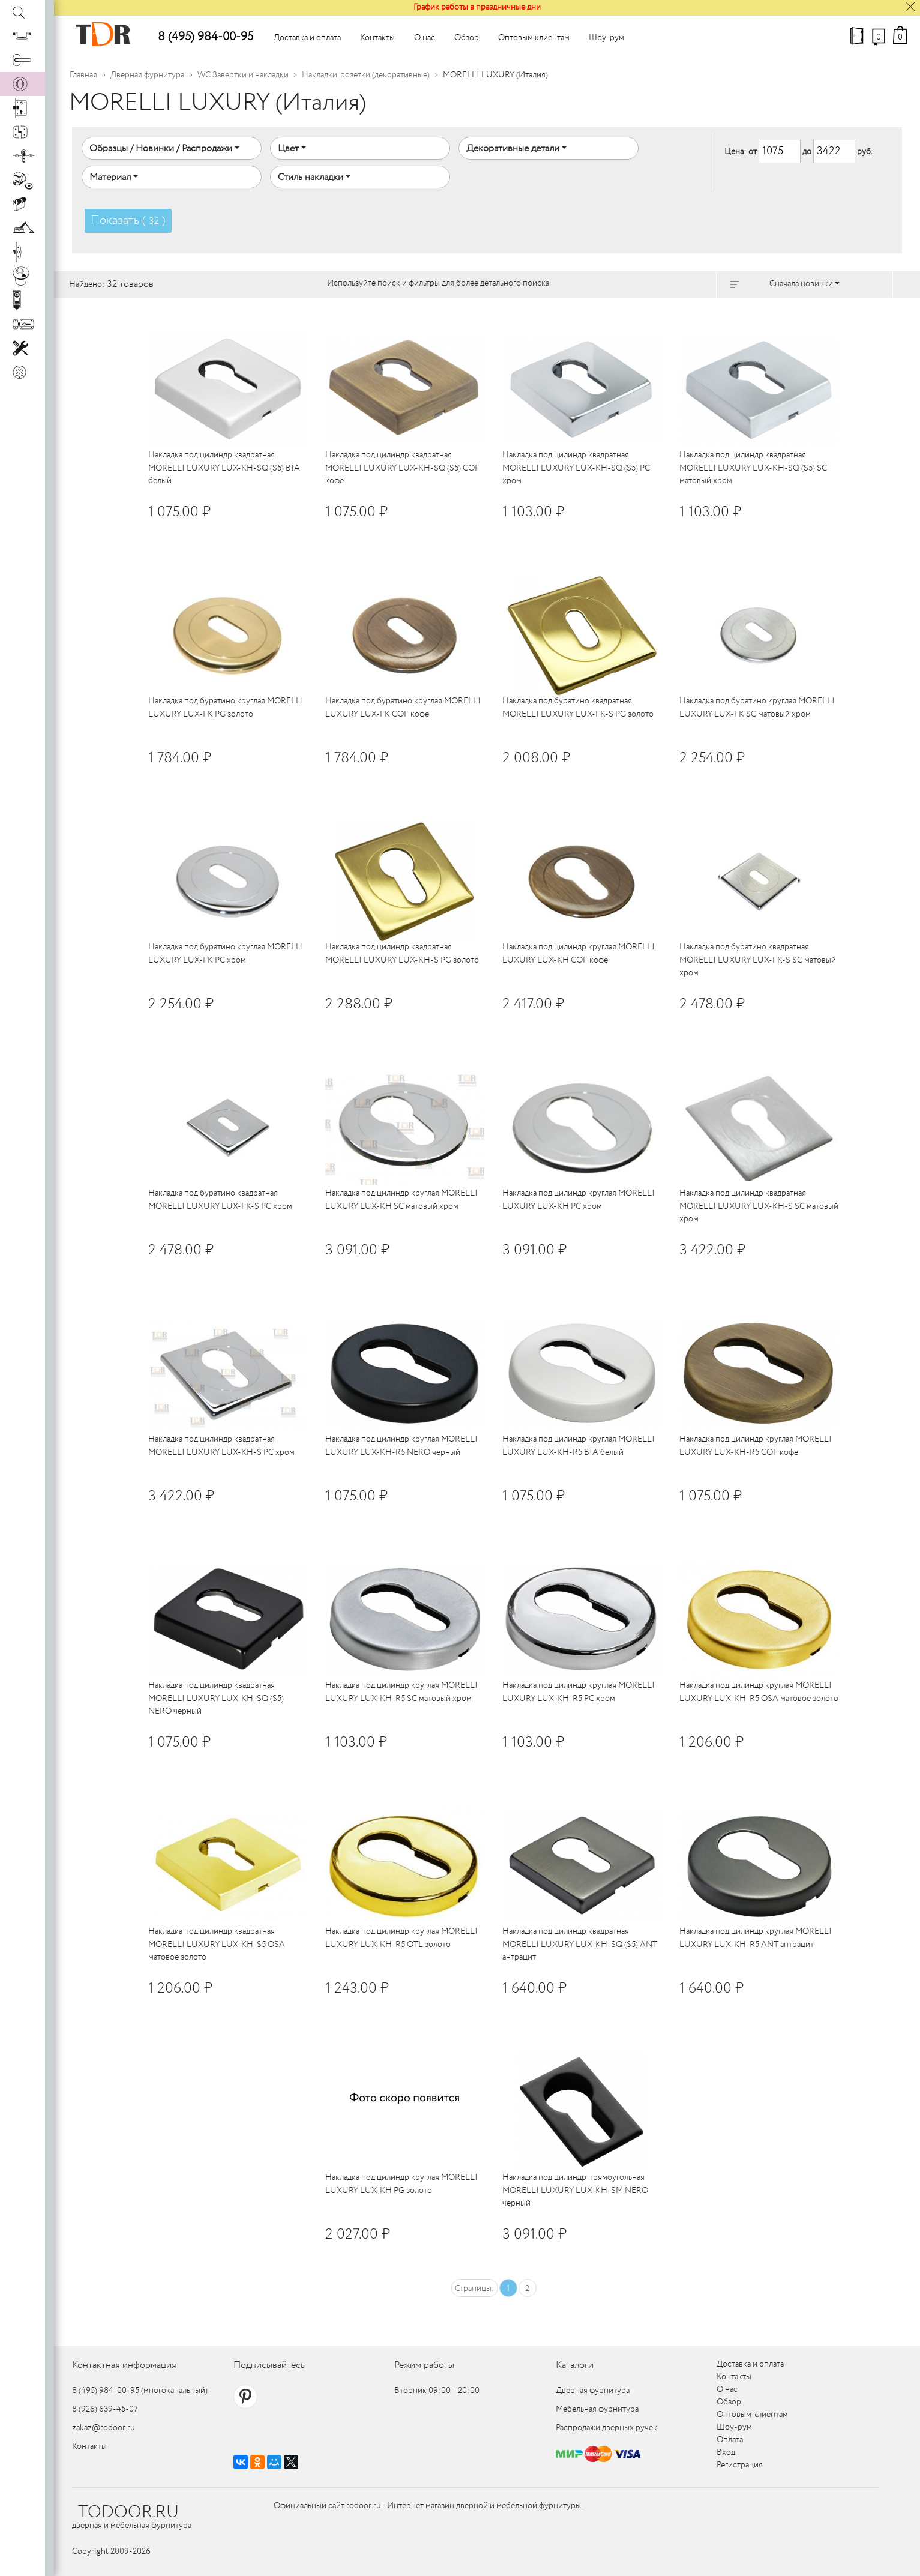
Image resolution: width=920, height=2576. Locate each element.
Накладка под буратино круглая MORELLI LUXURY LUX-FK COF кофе (403, 707)
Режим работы (424, 2365)
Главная (83, 75)
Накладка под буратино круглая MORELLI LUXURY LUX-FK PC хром (226, 953)
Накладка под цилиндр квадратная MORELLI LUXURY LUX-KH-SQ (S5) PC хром (576, 467)
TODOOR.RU (128, 2512)
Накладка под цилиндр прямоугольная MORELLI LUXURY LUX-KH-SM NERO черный (575, 2190)
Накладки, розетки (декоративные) (366, 75)
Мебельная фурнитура (597, 2409)
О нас (424, 38)
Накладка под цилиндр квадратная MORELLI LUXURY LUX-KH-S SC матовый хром (758, 1205)
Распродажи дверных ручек (606, 2428)
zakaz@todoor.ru (103, 2428)
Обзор (466, 38)
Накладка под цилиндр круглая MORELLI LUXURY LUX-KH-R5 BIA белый (578, 1445)
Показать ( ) (128, 220)
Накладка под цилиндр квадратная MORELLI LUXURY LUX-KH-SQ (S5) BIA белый (224, 467)
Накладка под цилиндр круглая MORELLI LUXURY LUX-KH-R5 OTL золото (401, 1937)
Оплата (730, 2440)
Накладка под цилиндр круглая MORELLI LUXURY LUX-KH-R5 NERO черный (401, 1445)
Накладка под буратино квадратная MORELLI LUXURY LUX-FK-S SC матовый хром (757, 959)
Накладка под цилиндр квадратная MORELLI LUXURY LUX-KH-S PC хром (221, 1445)
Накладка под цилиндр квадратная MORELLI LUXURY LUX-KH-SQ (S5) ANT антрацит (579, 1944)
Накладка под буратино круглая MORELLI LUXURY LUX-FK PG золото (226, 707)
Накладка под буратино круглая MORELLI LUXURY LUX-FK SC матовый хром (757, 707)
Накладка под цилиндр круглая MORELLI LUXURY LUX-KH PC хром (578, 1199)
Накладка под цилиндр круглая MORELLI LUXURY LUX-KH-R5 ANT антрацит (755, 1937)
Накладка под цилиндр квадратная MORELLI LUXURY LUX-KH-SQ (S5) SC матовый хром (753, 467)
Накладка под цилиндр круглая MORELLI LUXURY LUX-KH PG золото (401, 2183)
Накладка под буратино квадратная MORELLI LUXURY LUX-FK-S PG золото (578, 707)
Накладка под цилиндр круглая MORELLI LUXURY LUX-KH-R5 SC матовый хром (401, 1691)
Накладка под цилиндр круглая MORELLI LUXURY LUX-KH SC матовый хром (401, 1199)
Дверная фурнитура (147, 75)
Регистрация (740, 2465)
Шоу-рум (606, 38)
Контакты (377, 38)
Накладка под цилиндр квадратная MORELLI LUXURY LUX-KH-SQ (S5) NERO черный (216, 1698)
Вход (726, 2452)
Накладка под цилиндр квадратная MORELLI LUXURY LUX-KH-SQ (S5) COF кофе (402, 467)
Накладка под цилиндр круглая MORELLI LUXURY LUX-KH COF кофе (578, 953)
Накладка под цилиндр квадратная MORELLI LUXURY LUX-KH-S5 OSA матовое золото (216, 1944)
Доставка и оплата (307, 38)
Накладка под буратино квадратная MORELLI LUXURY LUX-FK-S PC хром (220, 1199)
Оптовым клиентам (534, 38)
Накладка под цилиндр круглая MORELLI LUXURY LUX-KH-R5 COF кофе (755, 1445)
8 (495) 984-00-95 (205, 37)
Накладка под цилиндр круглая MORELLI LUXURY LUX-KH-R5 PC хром (578, 1691)
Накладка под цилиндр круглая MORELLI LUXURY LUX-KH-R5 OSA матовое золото (758, 1691)
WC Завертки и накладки (243, 75)
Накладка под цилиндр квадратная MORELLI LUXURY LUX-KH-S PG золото (402, 953)
